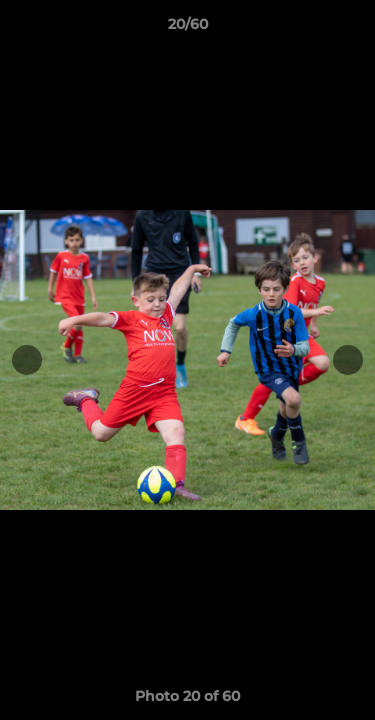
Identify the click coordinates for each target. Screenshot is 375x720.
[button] (351, 29)
